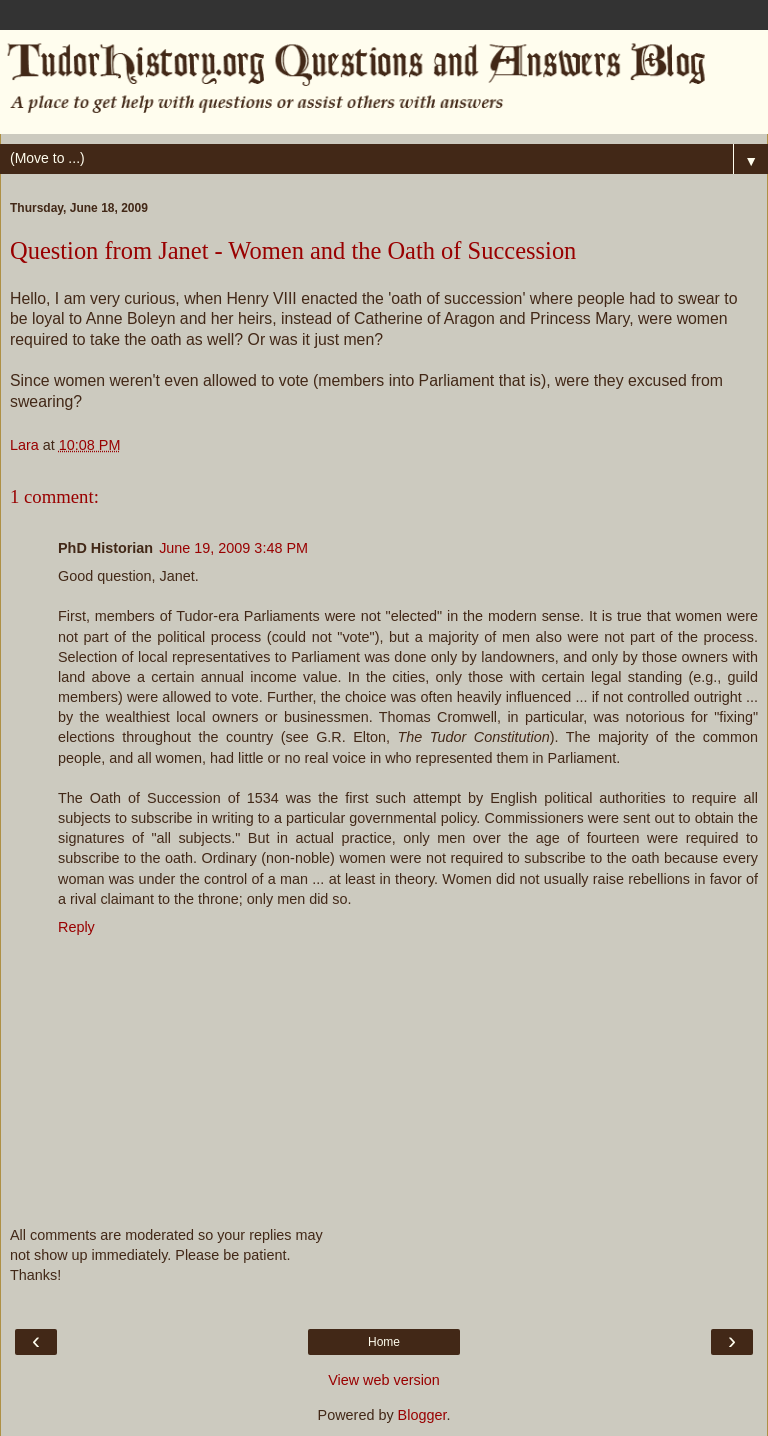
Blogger (422, 1415)
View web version (384, 1380)
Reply (76, 927)
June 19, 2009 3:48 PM (233, 548)
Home (384, 1342)
